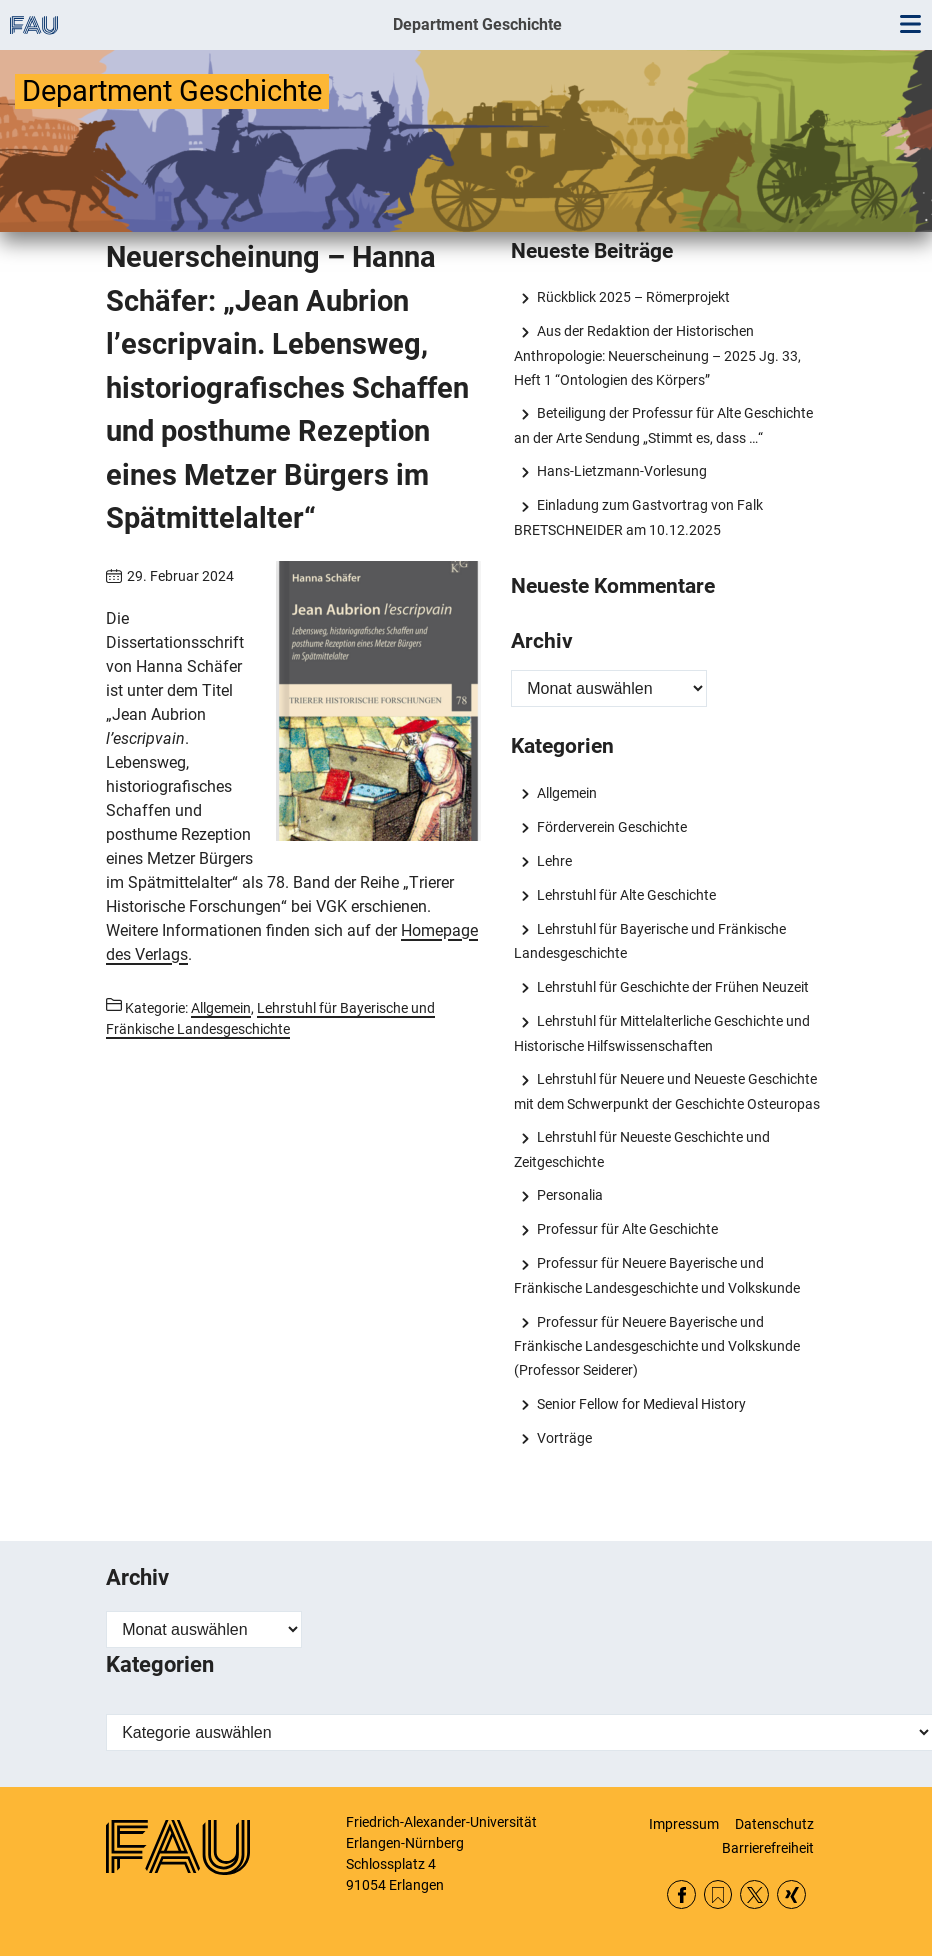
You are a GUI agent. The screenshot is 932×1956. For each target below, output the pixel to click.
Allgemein (567, 793)
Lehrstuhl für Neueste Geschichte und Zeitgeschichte (641, 1149)
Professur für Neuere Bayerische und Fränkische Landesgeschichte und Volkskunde (657, 1275)
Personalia (570, 1195)
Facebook (681, 1894)
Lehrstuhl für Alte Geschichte (626, 895)
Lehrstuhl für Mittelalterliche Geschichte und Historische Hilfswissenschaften (661, 1033)
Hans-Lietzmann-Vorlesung (622, 471)
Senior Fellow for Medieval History (641, 1404)
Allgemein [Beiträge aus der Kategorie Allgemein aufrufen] (221, 1008)
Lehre (554, 861)
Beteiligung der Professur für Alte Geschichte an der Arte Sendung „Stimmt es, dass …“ (663, 425)
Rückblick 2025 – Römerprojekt (633, 297)
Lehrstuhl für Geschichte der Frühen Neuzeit (673, 987)
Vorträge (564, 1438)
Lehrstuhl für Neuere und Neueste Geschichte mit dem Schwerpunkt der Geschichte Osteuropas (667, 1091)
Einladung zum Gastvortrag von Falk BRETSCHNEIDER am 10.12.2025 (638, 517)
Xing (791, 1894)
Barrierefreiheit (768, 1848)
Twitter (754, 1894)
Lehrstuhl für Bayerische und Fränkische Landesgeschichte (649, 941)
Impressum (684, 1824)
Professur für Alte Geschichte (627, 1229)
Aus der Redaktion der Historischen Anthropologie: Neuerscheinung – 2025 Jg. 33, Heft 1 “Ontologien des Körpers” (657, 355)
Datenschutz (774, 1824)
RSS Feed (718, 1894)
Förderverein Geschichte (612, 827)
